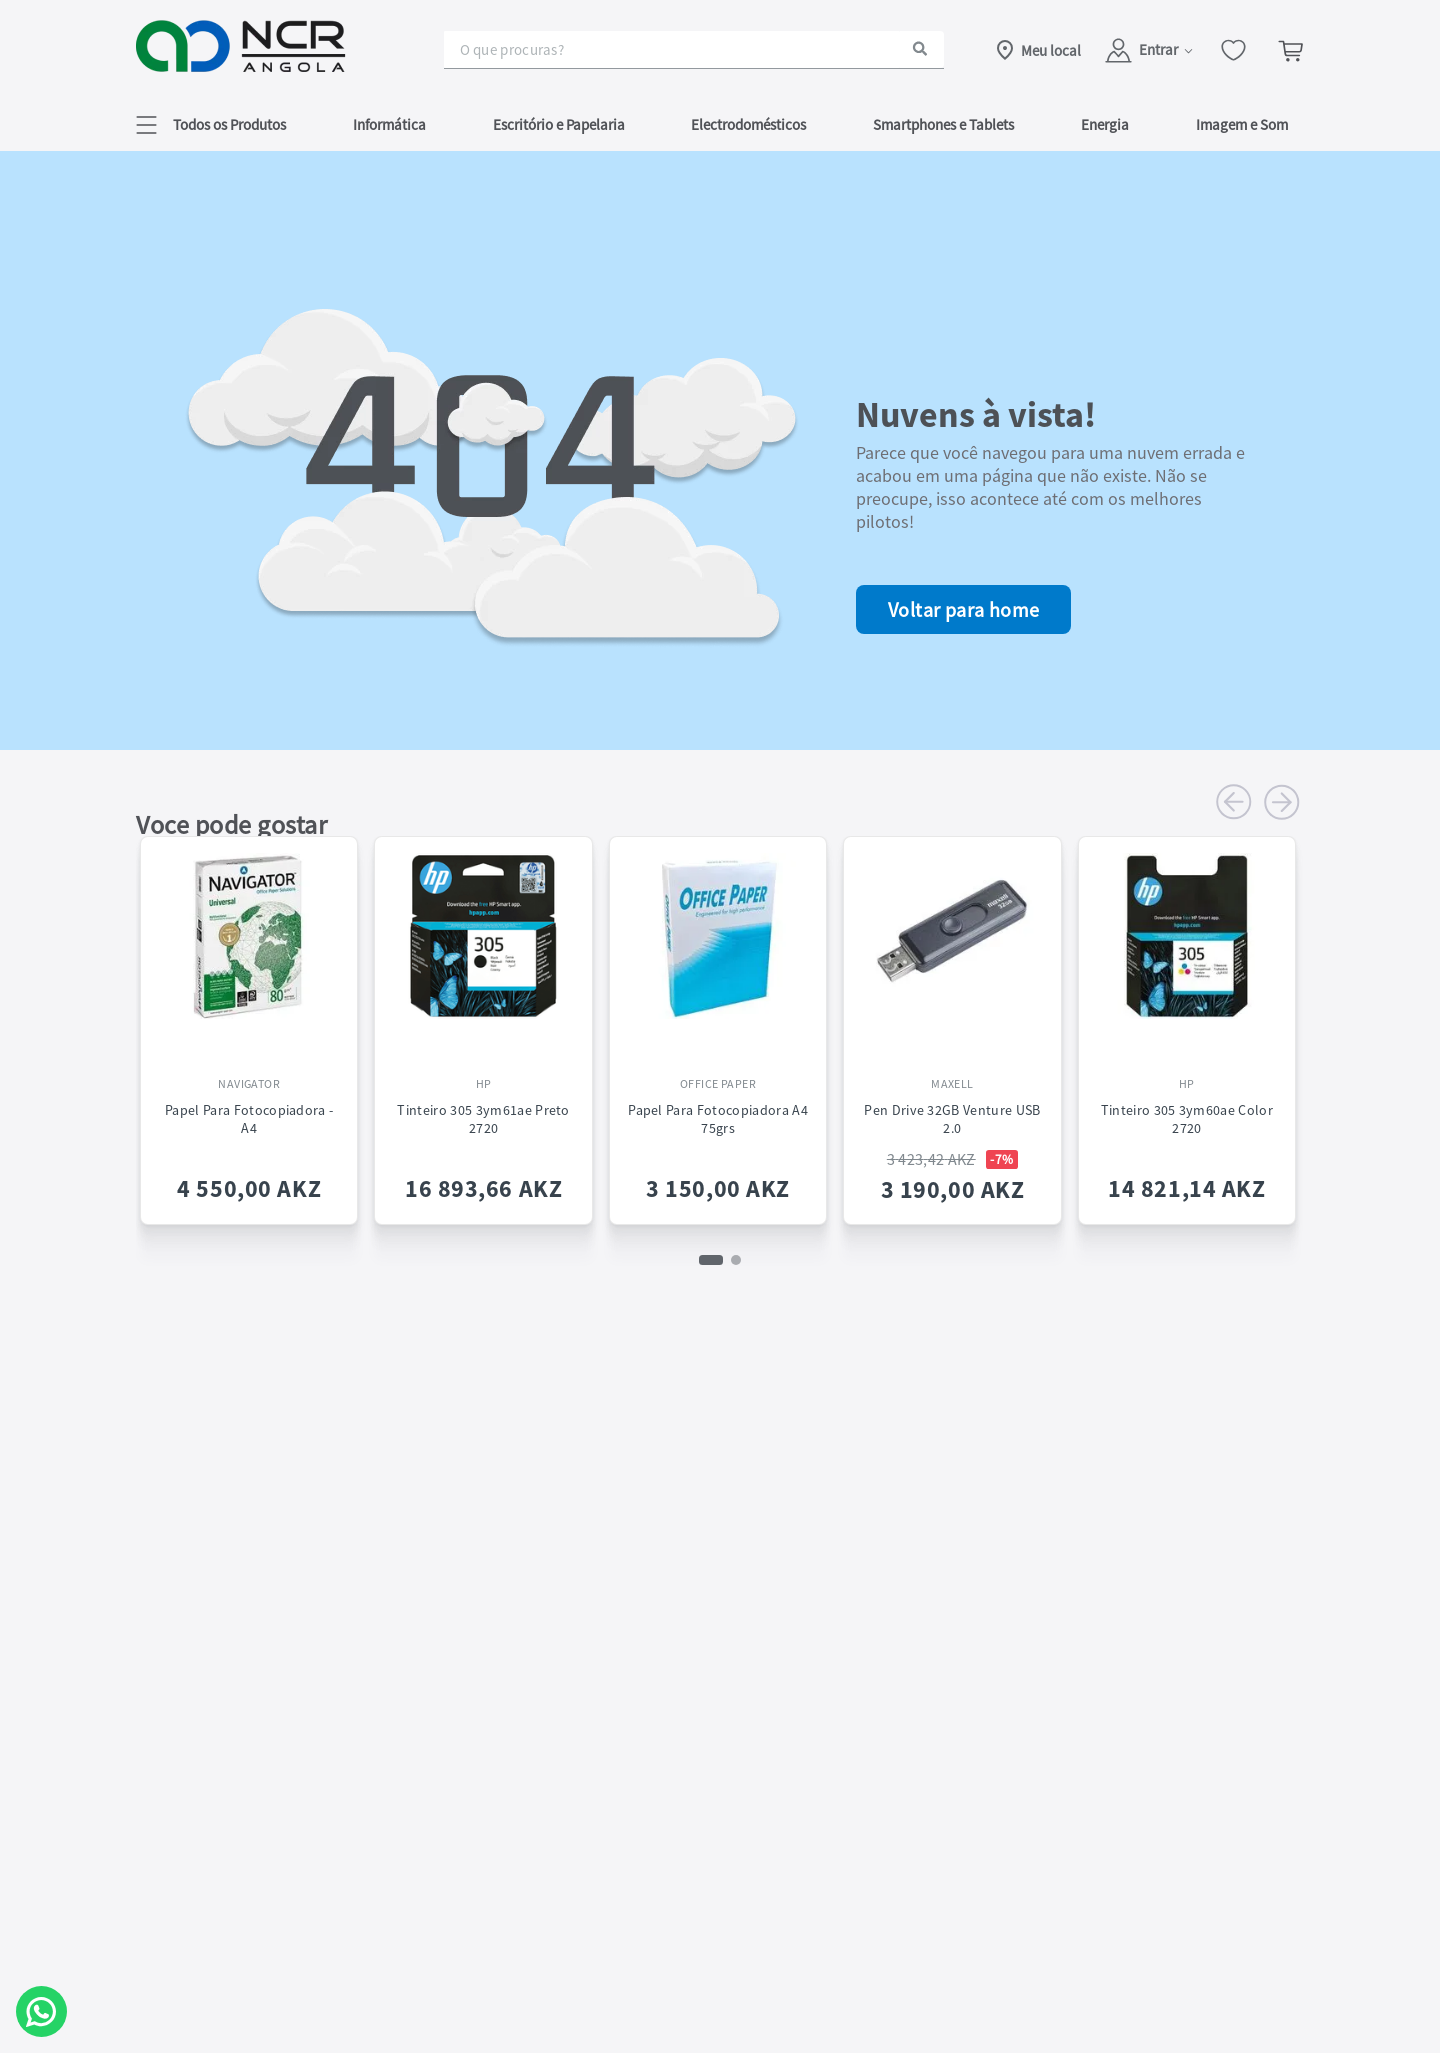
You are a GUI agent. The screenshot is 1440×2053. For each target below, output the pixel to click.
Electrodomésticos (748, 124)
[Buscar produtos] (920, 49)
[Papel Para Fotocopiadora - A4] (249, 1018)
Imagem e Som (1242, 124)
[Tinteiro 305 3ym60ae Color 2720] (1187, 1018)
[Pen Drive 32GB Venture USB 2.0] (952, 1018)
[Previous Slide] (1234, 802)
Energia (1105, 124)
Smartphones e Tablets (943, 124)
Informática (389, 124)
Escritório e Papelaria (559, 124)
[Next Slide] (1282, 802)
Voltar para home (963, 609)
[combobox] (694, 50)
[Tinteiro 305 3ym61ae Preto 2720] (483, 1018)
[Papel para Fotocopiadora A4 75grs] (718, 1018)
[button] (211, 124)
